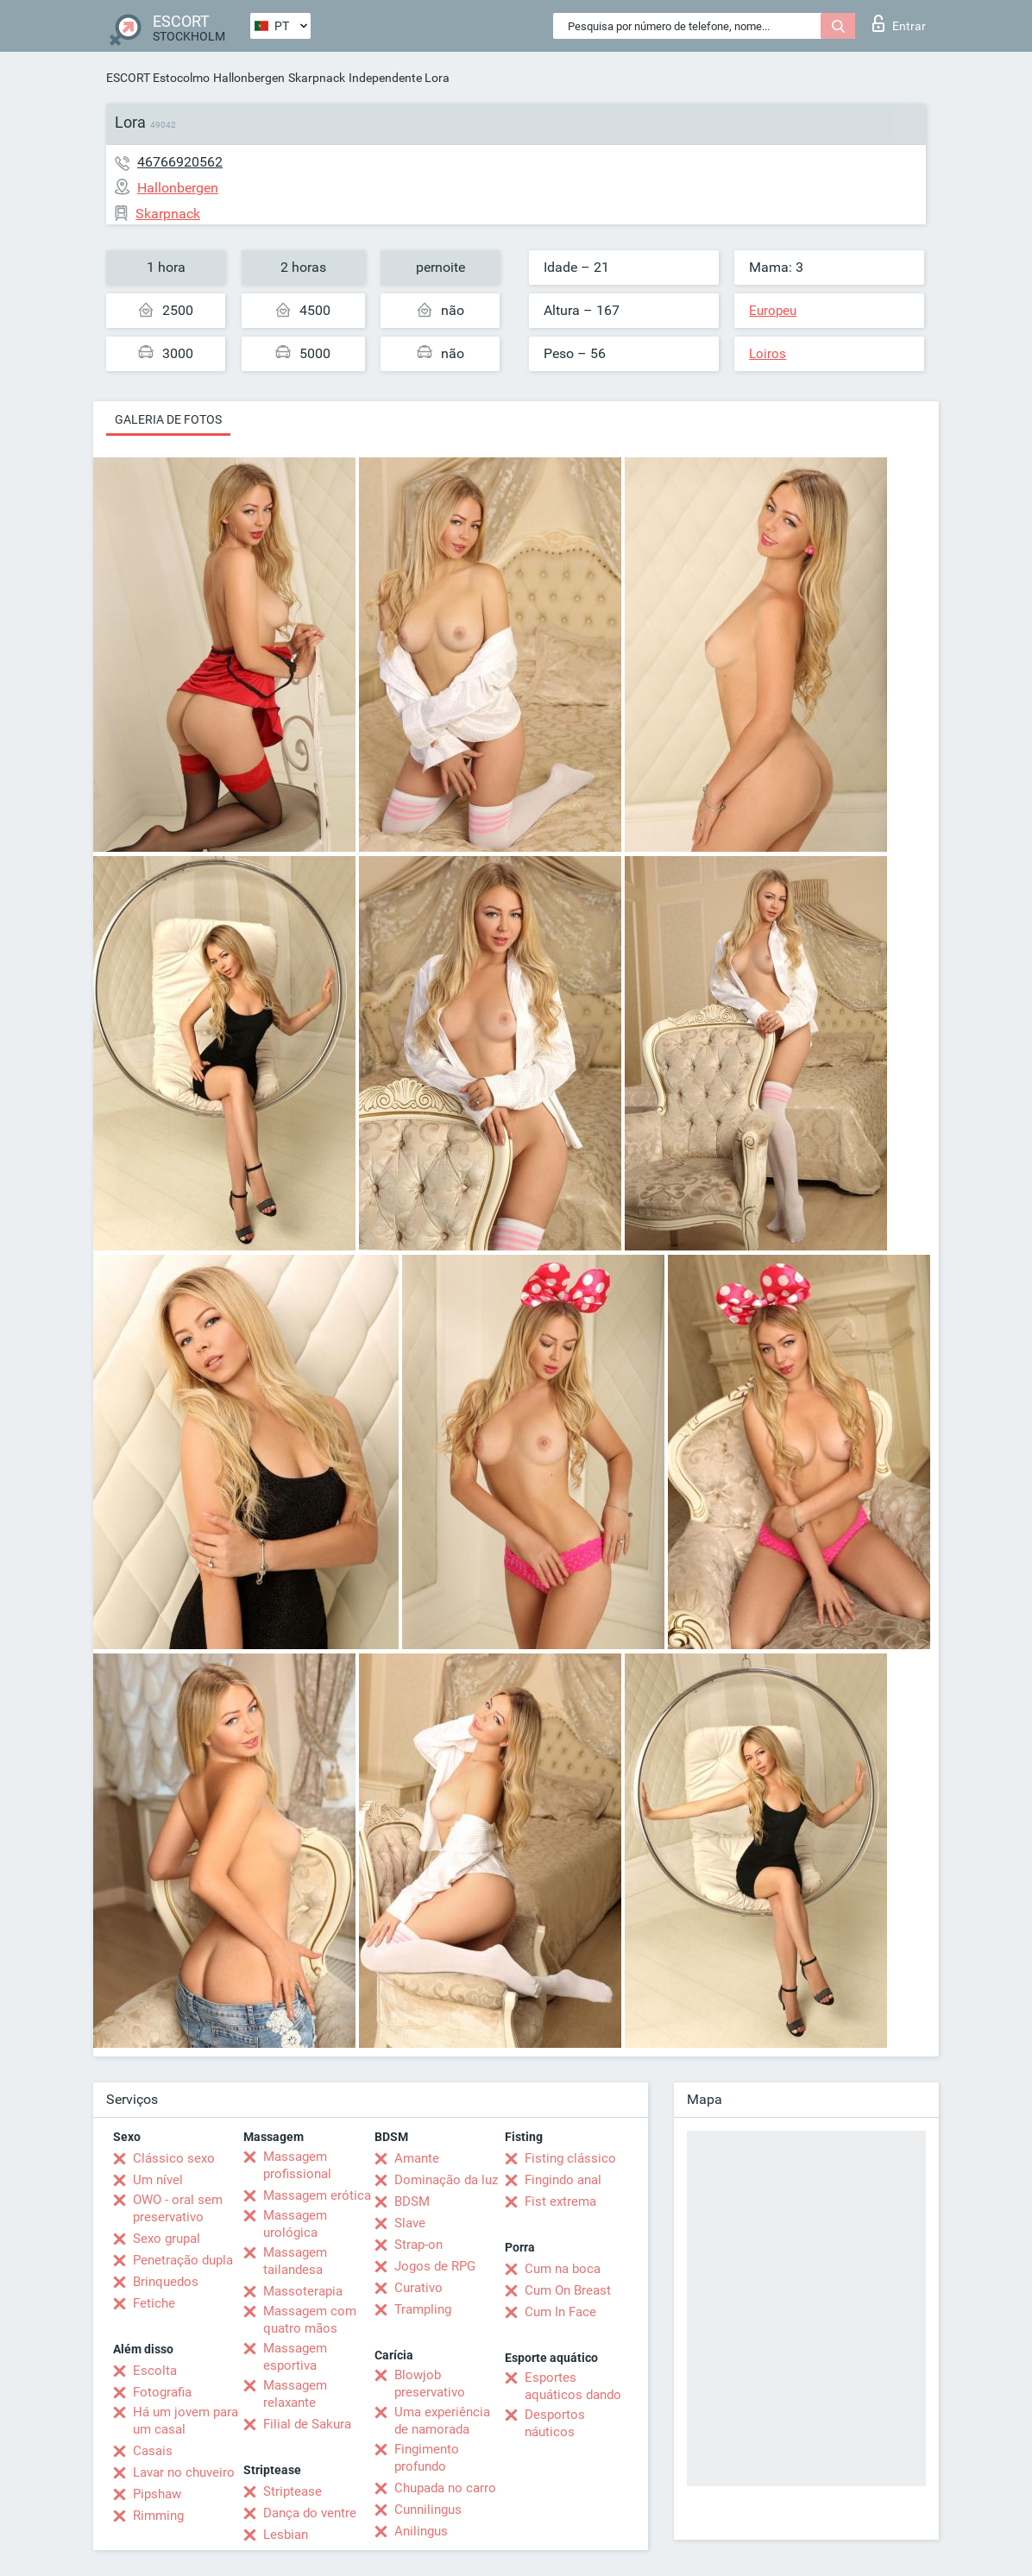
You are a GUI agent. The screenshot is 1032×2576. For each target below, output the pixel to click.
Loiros (767, 354)
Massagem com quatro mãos (309, 2319)
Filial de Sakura (307, 2424)
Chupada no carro (445, 2488)
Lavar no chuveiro (184, 2472)
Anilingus (421, 2531)
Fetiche (154, 2303)
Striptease (292, 2491)
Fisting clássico (570, 2158)
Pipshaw (157, 2494)
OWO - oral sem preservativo (178, 2208)
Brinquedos (165, 2281)
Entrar (899, 23)
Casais (153, 2451)
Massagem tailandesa (295, 2261)
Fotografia (162, 2392)
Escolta (155, 2370)
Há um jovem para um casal (185, 2420)
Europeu (772, 310)
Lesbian (285, 2534)
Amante (416, 2158)
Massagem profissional (297, 2165)
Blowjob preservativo (429, 2383)
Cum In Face (560, 2312)
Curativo (418, 2288)
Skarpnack (316, 78)
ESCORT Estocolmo (158, 78)
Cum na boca (563, 2269)
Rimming (158, 2515)
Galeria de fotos (168, 419)
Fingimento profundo (426, 2457)
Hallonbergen (249, 78)
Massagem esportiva (295, 2356)
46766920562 (180, 162)
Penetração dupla (183, 2260)
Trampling (422, 2309)
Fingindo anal (563, 2180)
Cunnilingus (428, 2509)
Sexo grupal (166, 2238)
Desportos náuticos (555, 2423)
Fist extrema (560, 2201)
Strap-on (418, 2244)
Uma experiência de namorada (442, 2420)
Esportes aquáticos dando (573, 2386)
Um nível (158, 2180)
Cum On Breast (568, 2290)
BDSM (412, 2201)
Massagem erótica (317, 2195)
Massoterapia (303, 2291)
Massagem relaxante (295, 2394)
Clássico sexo (174, 2158)
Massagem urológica (295, 2224)
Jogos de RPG (434, 2266)
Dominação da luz (446, 2180)
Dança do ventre (309, 2513)
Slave (409, 2223)
